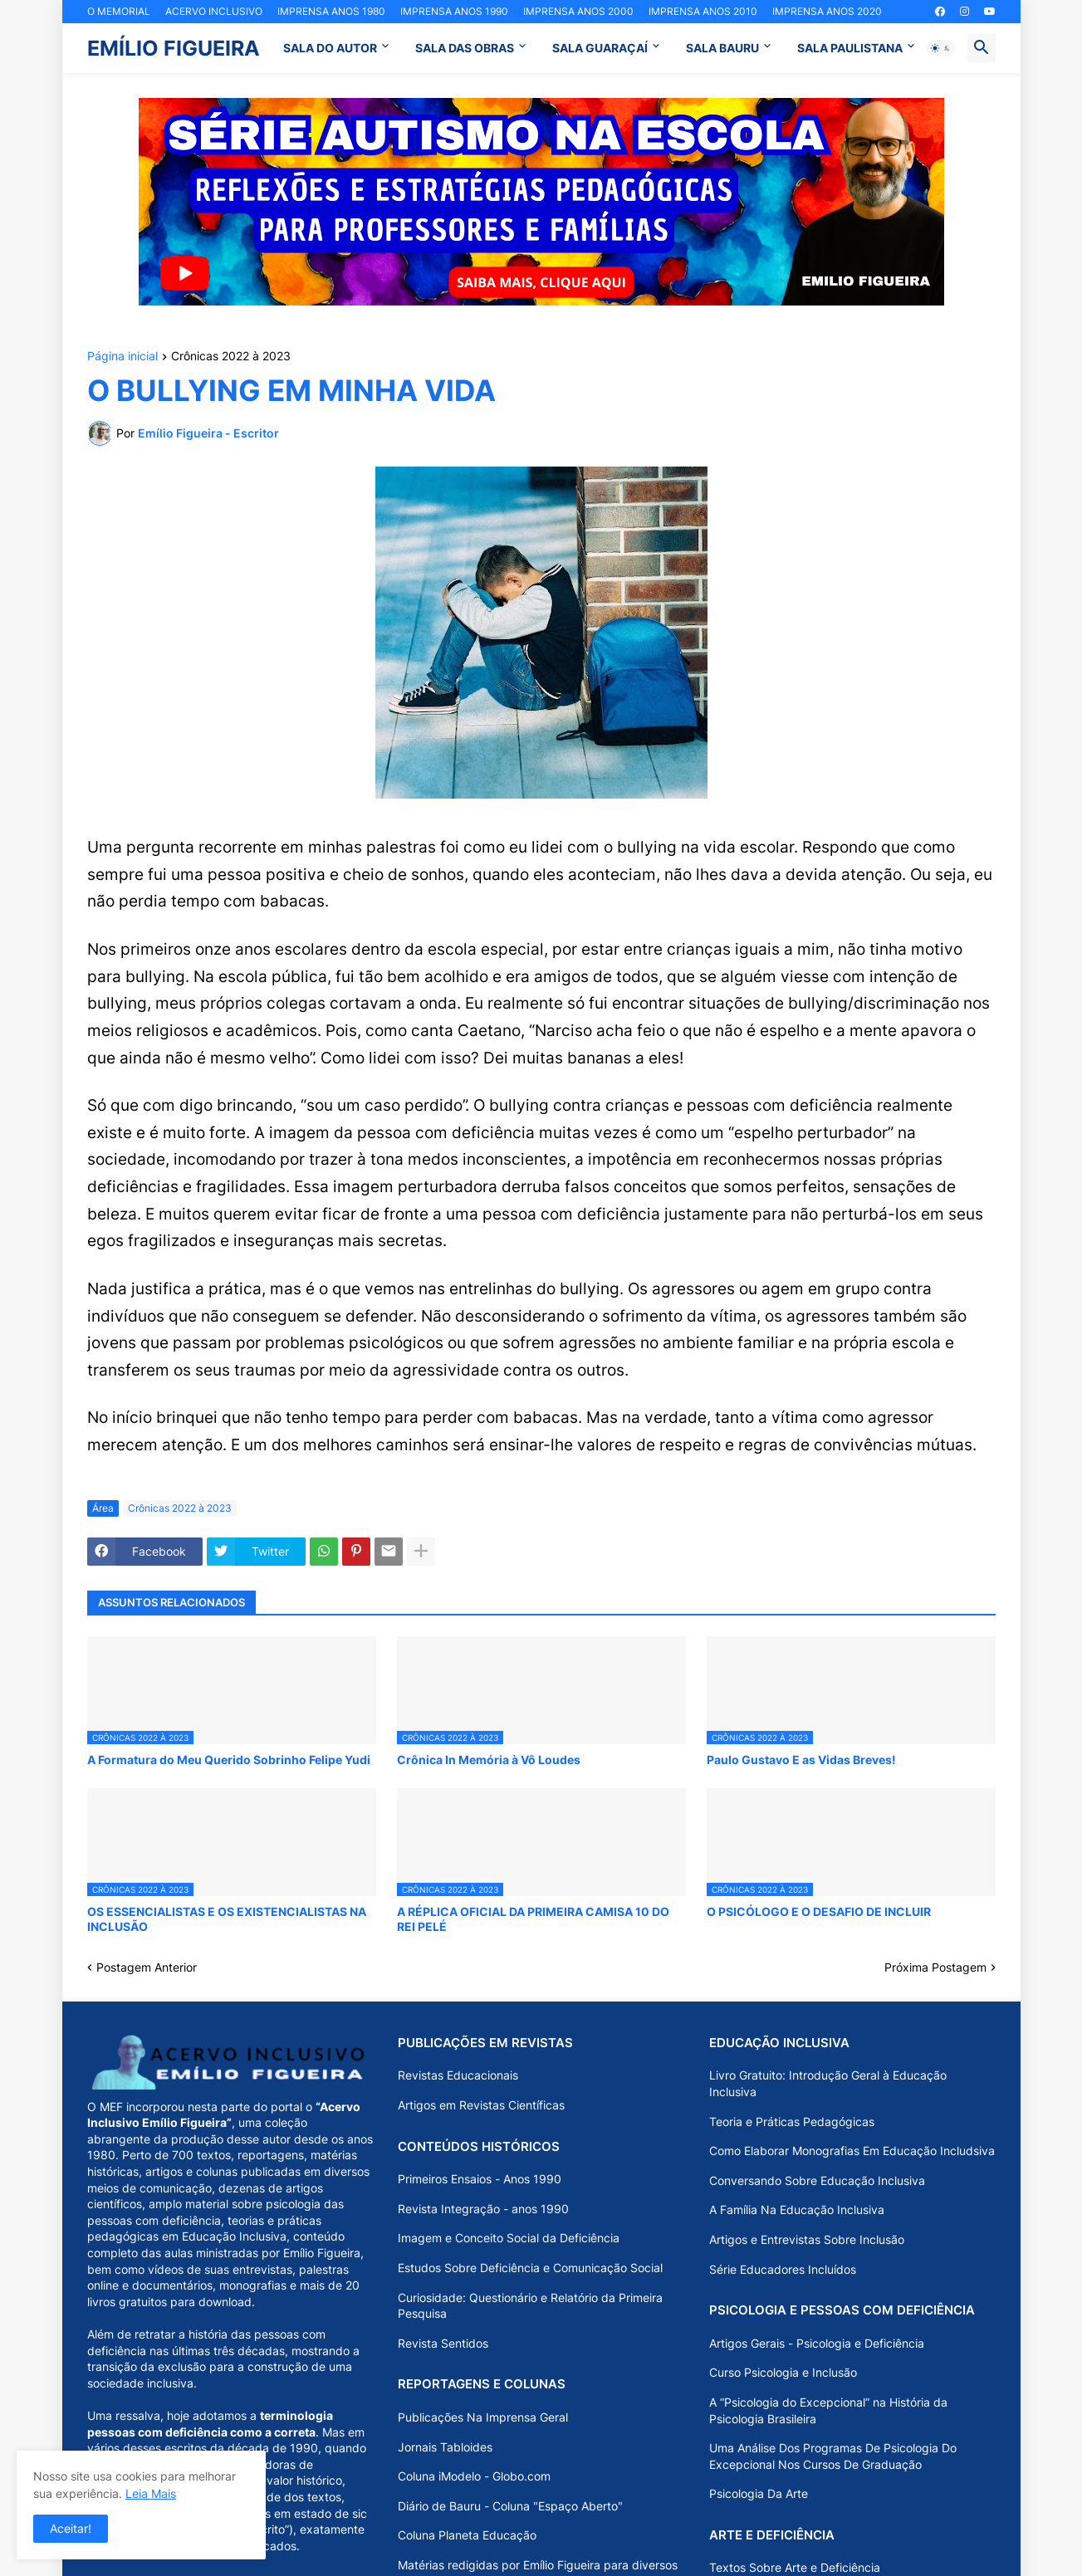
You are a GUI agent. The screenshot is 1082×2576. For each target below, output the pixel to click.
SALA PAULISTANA (850, 48)
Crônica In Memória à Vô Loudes (488, 1759)
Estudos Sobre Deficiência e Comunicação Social (530, 2268)
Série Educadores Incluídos (782, 2269)
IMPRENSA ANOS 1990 (454, 11)
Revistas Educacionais (458, 2075)
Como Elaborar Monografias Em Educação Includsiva (852, 2150)
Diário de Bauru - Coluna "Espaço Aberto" (510, 2506)
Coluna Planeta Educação (467, 2535)
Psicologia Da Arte (758, 2493)
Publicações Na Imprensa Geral (483, 2417)
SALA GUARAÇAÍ (600, 48)
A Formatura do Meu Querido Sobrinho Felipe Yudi (228, 1759)
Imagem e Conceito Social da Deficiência (508, 2238)
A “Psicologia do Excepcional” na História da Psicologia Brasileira (828, 2410)
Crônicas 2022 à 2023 (231, 356)
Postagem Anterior (146, 1967)
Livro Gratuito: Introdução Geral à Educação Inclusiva (828, 2083)
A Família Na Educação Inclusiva (796, 2209)
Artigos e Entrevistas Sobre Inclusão (806, 2239)
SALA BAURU (722, 48)
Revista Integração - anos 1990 (483, 2209)
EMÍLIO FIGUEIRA (173, 48)
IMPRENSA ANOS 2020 (827, 11)
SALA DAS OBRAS (464, 48)
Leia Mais (150, 2493)
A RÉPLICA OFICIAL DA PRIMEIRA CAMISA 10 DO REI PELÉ (533, 1918)
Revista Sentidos (443, 2343)
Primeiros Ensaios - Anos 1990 (479, 2179)
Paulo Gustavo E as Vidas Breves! (801, 1759)
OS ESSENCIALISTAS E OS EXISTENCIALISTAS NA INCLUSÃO (226, 1918)
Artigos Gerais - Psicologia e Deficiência (816, 2343)
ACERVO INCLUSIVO (213, 11)
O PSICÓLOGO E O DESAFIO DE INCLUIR (819, 1911)
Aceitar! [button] (70, 2528)
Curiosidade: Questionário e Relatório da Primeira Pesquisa (530, 2305)
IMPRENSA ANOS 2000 (578, 11)
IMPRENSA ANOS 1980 (331, 11)
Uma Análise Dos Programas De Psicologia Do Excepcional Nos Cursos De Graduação (833, 2456)
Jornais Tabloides (445, 2447)
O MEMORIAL (118, 11)
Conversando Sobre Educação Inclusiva (817, 2180)
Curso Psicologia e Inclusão (783, 2372)
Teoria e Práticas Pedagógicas (791, 2121)
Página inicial (122, 356)
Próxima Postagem (935, 1967)
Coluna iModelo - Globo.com (474, 2476)
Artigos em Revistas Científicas (481, 2105)
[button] (941, 48)
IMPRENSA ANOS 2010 (703, 11)
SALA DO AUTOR (330, 48)
